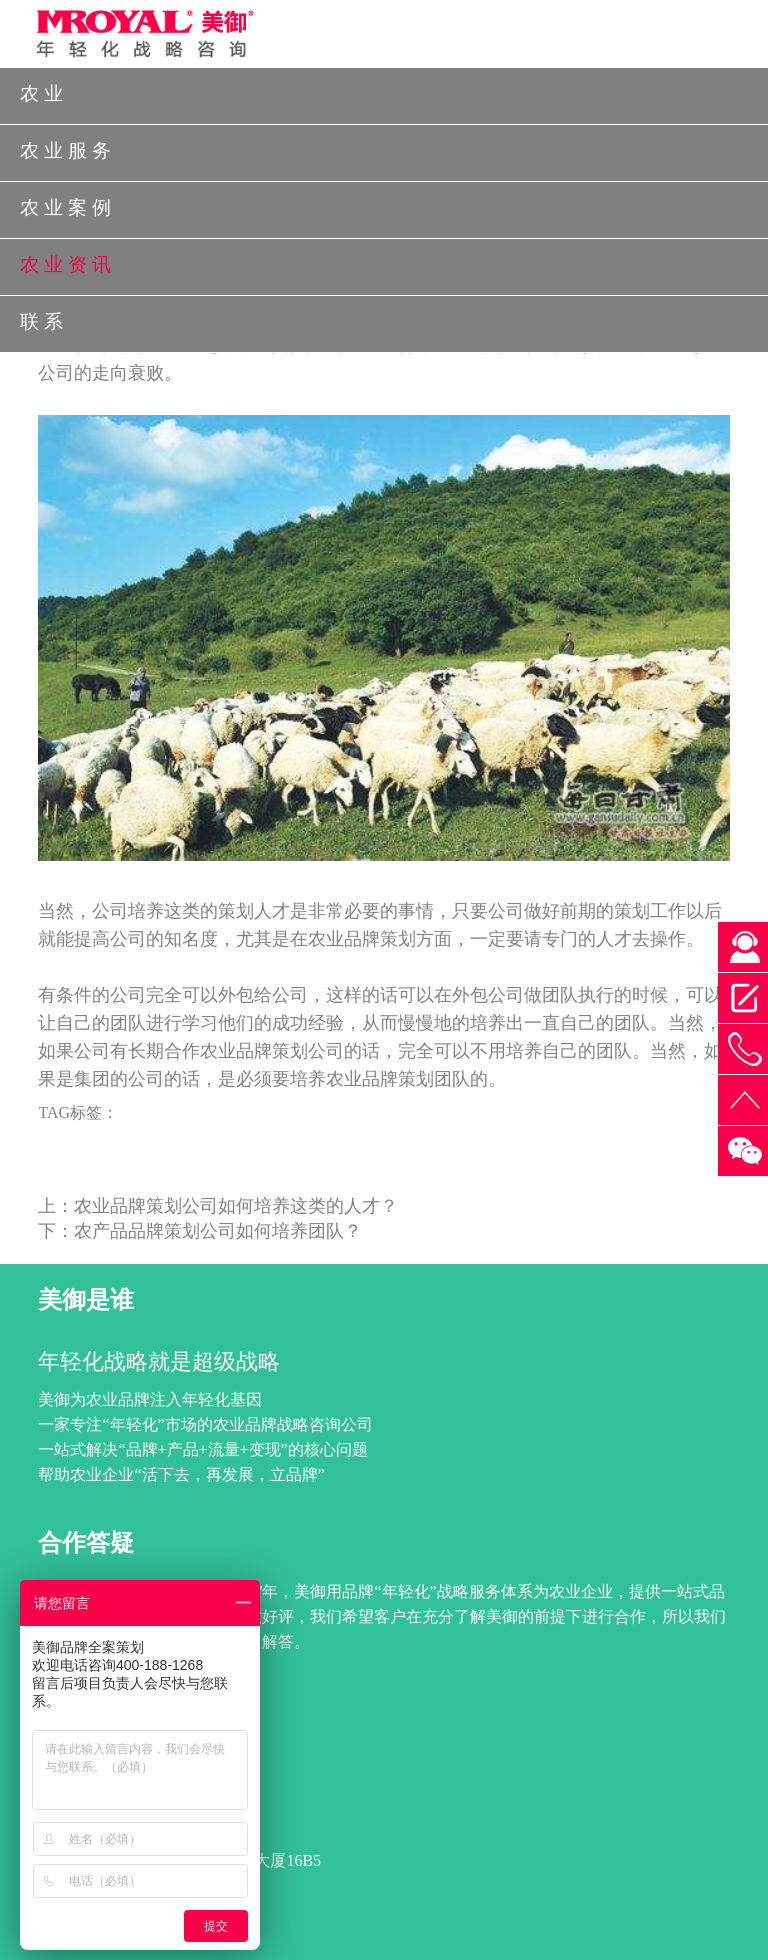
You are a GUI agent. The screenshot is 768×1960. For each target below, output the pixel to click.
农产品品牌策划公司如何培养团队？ (218, 1231)
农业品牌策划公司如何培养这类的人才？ (236, 1206)
